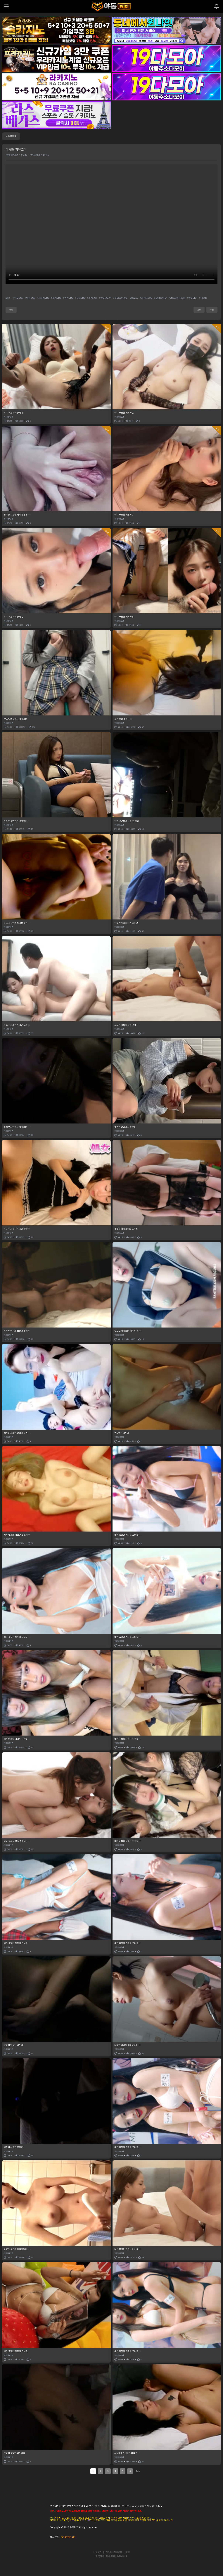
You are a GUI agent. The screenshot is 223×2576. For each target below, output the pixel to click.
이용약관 (97, 2552)
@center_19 (68, 2536)
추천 (212, 310)
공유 (199, 310)
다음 (138, 2470)
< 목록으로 (11, 136)
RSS (128, 2552)
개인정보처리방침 (114, 2552)
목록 (11, 310)
